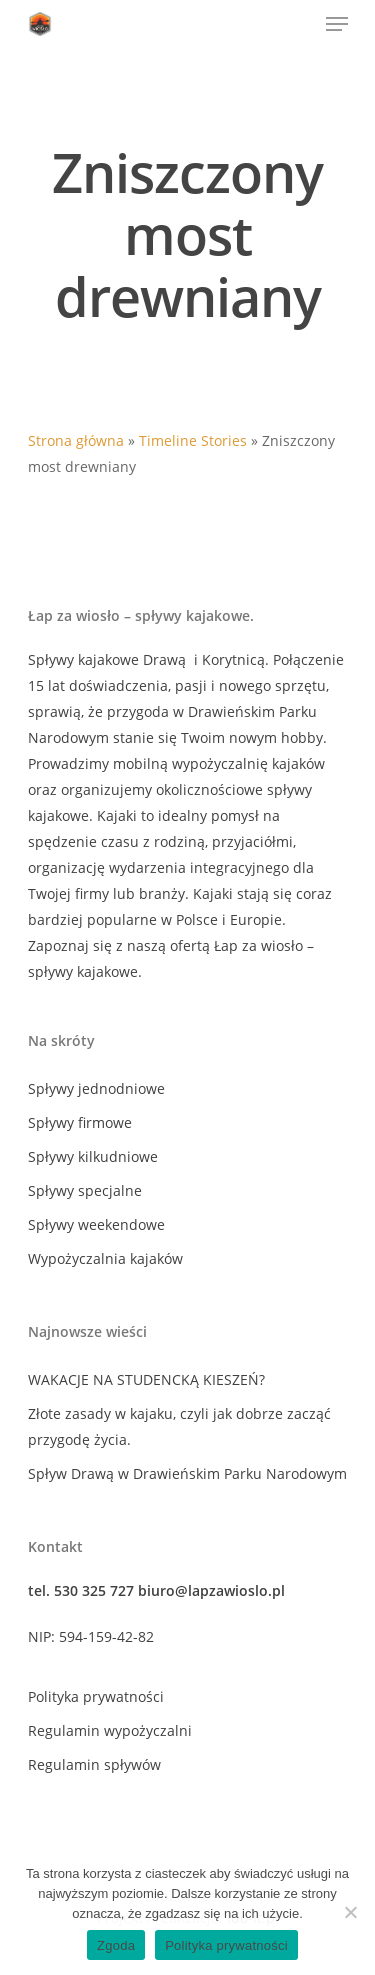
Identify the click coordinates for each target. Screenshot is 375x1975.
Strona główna (76, 440)
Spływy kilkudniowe (93, 1156)
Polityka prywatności (96, 1696)
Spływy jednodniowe (96, 1088)
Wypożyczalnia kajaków (105, 1258)
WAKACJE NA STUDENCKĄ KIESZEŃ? (146, 1379)
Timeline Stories (193, 440)
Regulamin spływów (94, 1764)
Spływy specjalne (85, 1190)
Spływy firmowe (80, 1122)
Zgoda (116, 1945)
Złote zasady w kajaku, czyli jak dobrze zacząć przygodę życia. (179, 1426)
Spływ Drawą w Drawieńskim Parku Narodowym (187, 1473)
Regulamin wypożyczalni (110, 1730)
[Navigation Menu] (337, 24)
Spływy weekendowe (96, 1224)
